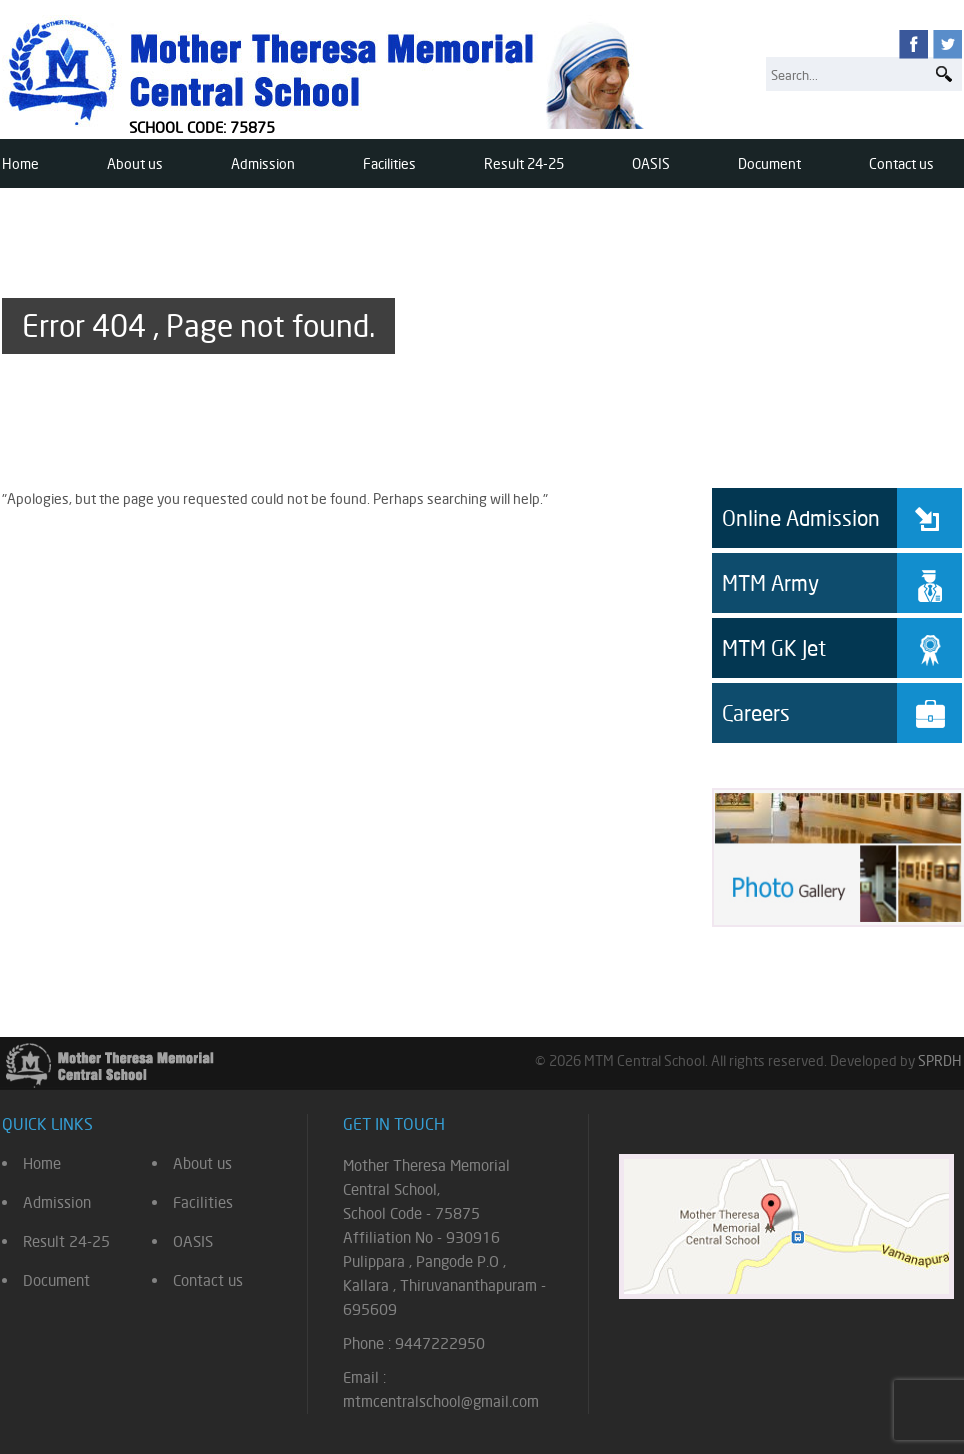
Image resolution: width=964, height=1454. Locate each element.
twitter (947, 44)
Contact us (901, 163)
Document (769, 163)
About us (135, 163)
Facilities (389, 163)
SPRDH (940, 1060)
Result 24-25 (524, 163)
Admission (263, 163)
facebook (913, 44)
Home (20, 163)
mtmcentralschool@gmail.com (441, 1401)
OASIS (651, 163)
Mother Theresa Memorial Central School (330, 72)
